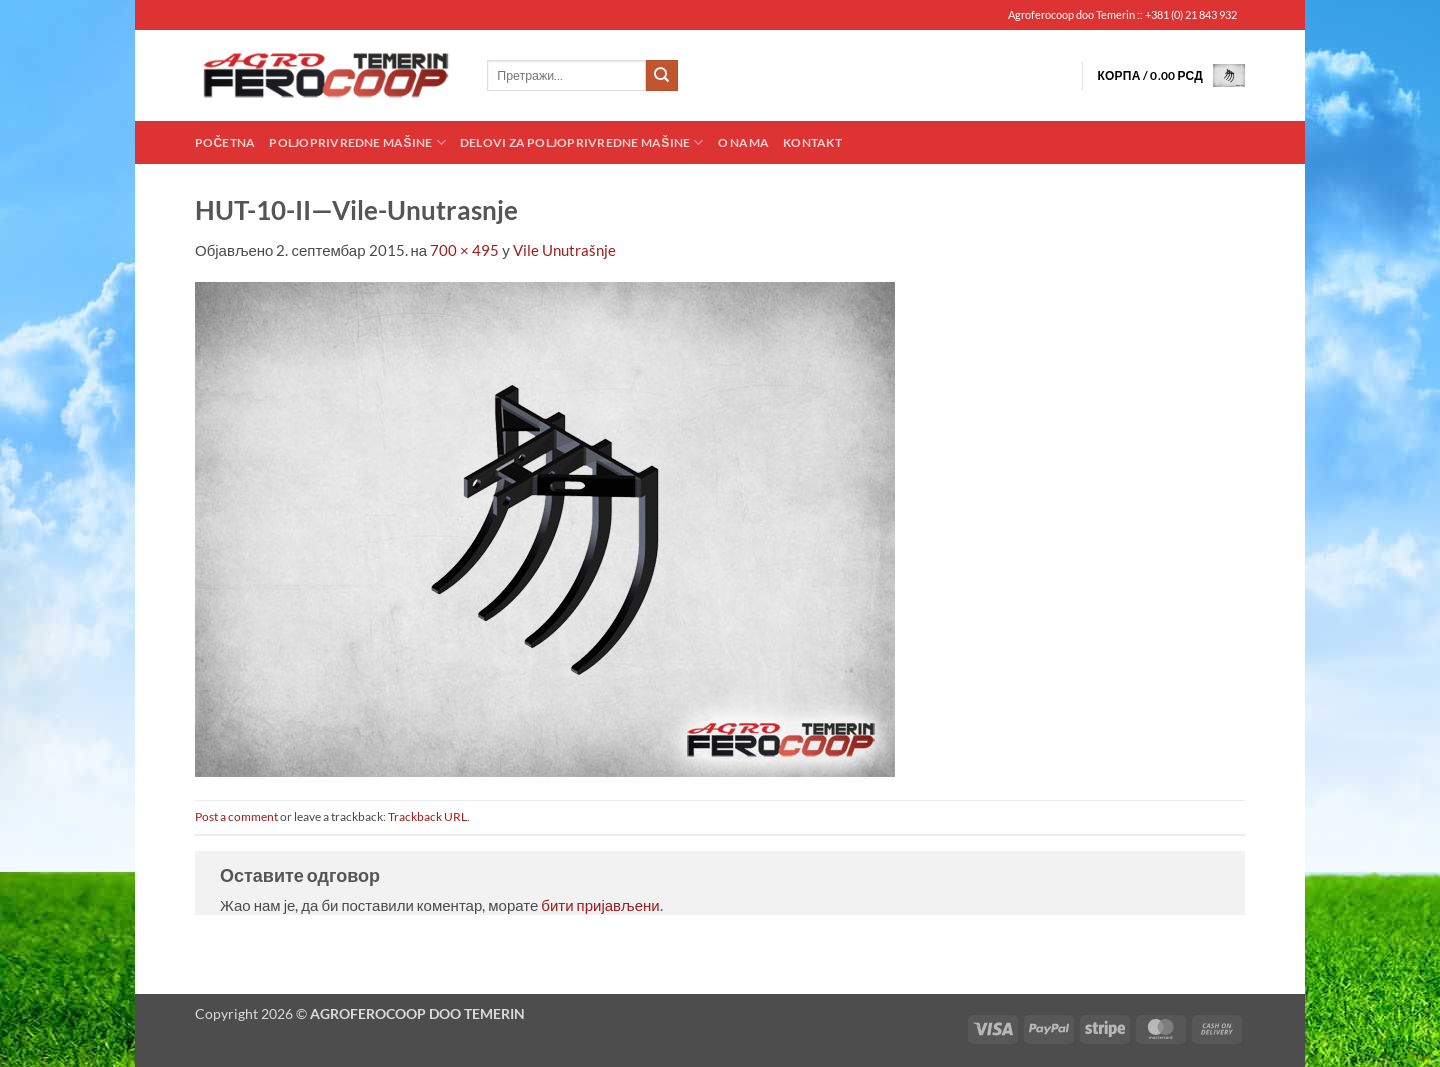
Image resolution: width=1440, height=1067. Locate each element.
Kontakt (812, 142)
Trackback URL (427, 816)
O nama (743, 142)
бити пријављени (600, 905)
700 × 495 (464, 250)
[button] (1171, 75)
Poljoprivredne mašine (357, 142)
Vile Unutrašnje (564, 250)
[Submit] (662, 76)
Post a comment (236, 816)
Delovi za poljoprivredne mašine (582, 142)
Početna (225, 142)
